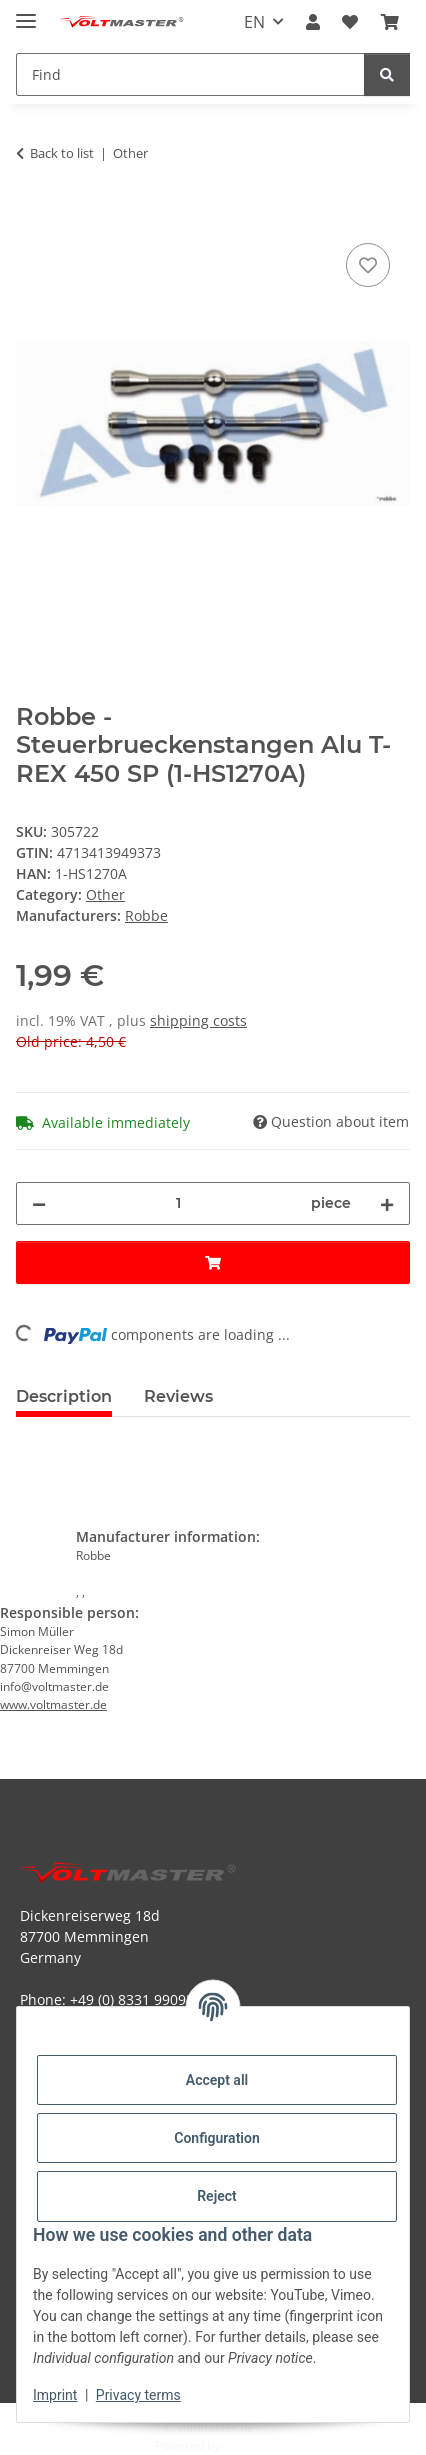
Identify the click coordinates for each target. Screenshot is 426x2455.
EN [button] (254, 22)
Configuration (216, 2138)
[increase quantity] (387, 1203)
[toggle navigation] (26, 12)
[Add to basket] (32, 216)
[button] (313, 22)
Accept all (217, 2080)
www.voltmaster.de (53, 1704)
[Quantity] (178, 1203)
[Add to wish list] (368, 265)
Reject (217, 2196)
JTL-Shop (247, 2445)
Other (105, 894)
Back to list (62, 153)
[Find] (387, 74)
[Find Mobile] (190, 74)
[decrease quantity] (39, 1203)
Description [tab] (64, 1396)
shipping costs (198, 1020)
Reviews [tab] (178, 1396)
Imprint (55, 2395)
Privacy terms (138, 2395)
